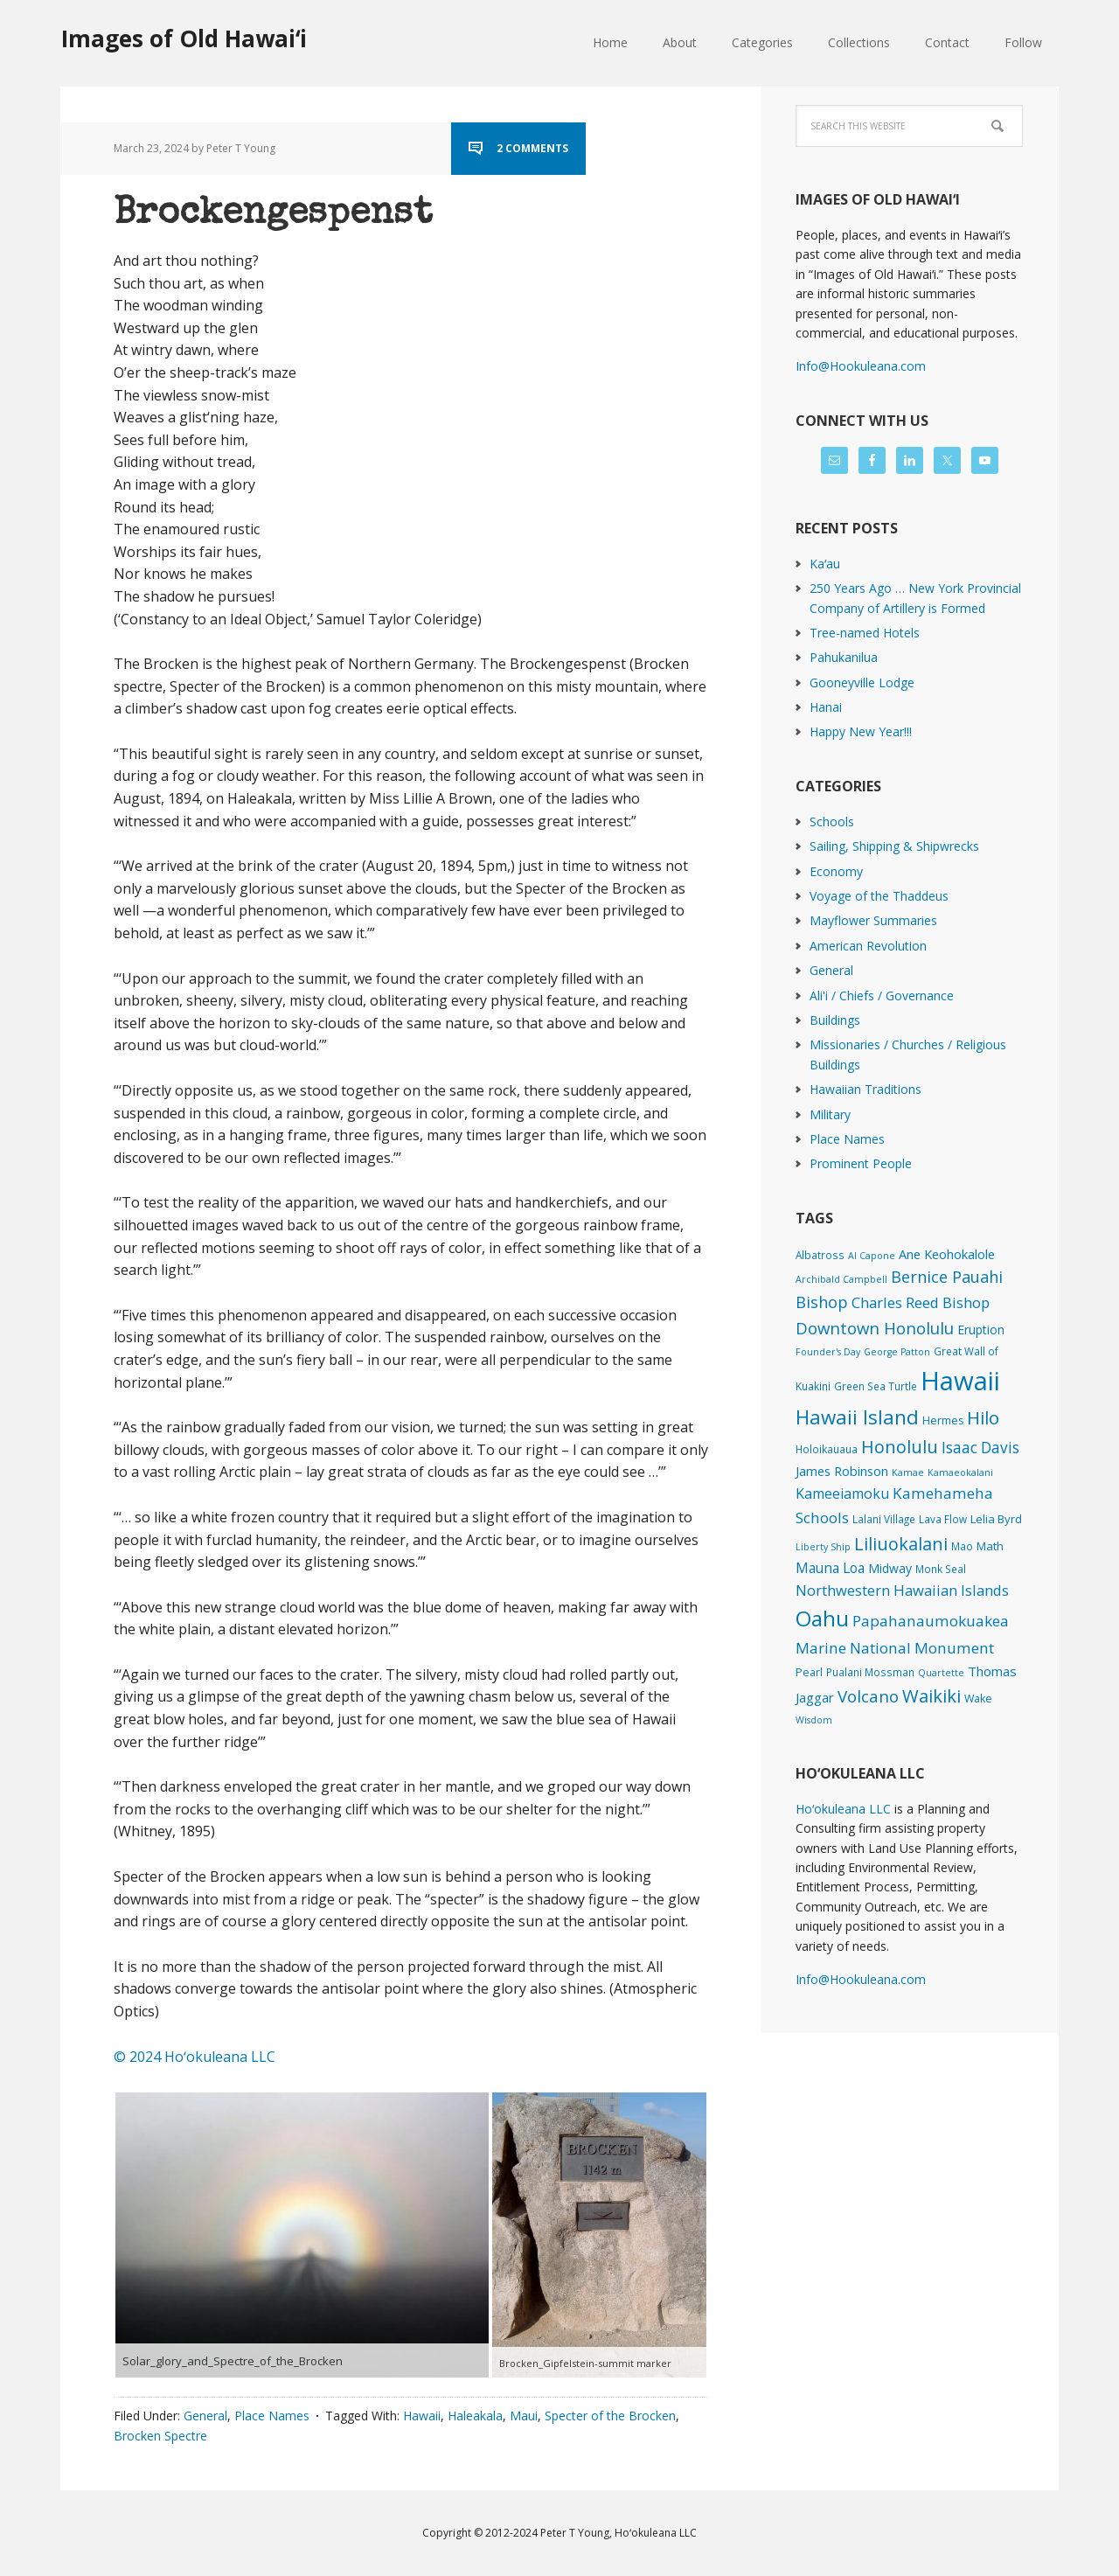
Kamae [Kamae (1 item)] (908, 1472)
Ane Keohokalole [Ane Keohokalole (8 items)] (947, 1254)
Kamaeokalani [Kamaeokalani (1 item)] (960, 1472)
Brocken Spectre (160, 2435)
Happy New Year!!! (861, 731)
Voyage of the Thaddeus (879, 896)
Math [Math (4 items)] (990, 1546)
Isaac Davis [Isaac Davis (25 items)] (980, 1448)
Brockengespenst (273, 214)
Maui (524, 2415)
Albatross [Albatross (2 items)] (820, 1255)
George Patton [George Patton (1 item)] (897, 1352)
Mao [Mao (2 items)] (962, 1546)
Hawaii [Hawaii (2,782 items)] (960, 1380)
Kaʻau (825, 563)
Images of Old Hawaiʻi (184, 38)
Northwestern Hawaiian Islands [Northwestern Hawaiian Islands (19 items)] (902, 1590)
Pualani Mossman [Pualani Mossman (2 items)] (870, 1672)
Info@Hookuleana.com (861, 366)
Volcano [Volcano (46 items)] (868, 1696)
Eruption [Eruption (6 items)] (980, 1329)
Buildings (835, 1020)
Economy (836, 871)
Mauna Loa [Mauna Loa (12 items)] (830, 1567)
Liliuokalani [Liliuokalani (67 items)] (901, 1544)
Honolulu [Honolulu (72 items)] (899, 1447)
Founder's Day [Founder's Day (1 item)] (828, 1352)
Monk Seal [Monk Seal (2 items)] (940, 1569)
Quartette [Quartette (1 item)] (941, 1673)
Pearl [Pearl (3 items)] (809, 1672)
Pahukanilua (844, 657)
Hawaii (422, 2415)
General (205, 2415)
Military (830, 1114)
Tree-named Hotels (865, 632)
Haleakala (475, 2415)
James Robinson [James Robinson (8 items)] (842, 1470)
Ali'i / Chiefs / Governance (882, 995)
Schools (832, 821)
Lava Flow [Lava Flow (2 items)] (943, 1519)
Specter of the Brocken (610, 2415)
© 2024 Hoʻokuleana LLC (194, 2056)
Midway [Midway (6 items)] (890, 1568)
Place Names (271, 2415)
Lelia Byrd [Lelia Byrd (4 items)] (996, 1519)
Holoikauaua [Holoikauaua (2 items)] (827, 1449)
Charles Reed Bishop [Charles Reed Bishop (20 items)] (920, 1302)
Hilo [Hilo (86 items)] (983, 1417)
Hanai (826, 707)
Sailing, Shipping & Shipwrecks (894, 846)
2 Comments (532, 148)
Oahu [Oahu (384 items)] (822, 1618)
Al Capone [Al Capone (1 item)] (871, 1256)
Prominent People (861, 1163)
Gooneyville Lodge (862, 682)
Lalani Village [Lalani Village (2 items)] (883, 1519)
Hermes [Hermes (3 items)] (942, 1420)
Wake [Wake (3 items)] (978, 1698)
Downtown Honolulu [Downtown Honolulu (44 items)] (875, 1328)
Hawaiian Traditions (865, 1089)
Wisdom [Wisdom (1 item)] (814, 1720)
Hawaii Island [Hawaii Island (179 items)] (857, 1417)
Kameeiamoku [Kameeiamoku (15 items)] (842, 1493)
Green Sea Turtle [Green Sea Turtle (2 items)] (875, 1386)
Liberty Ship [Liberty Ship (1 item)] (823, 1547)
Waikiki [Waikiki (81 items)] (931, 1695)
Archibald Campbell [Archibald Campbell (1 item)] (841, 1279)
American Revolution (868, 945)
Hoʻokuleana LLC (843, 1808)
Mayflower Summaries (873, 920)
